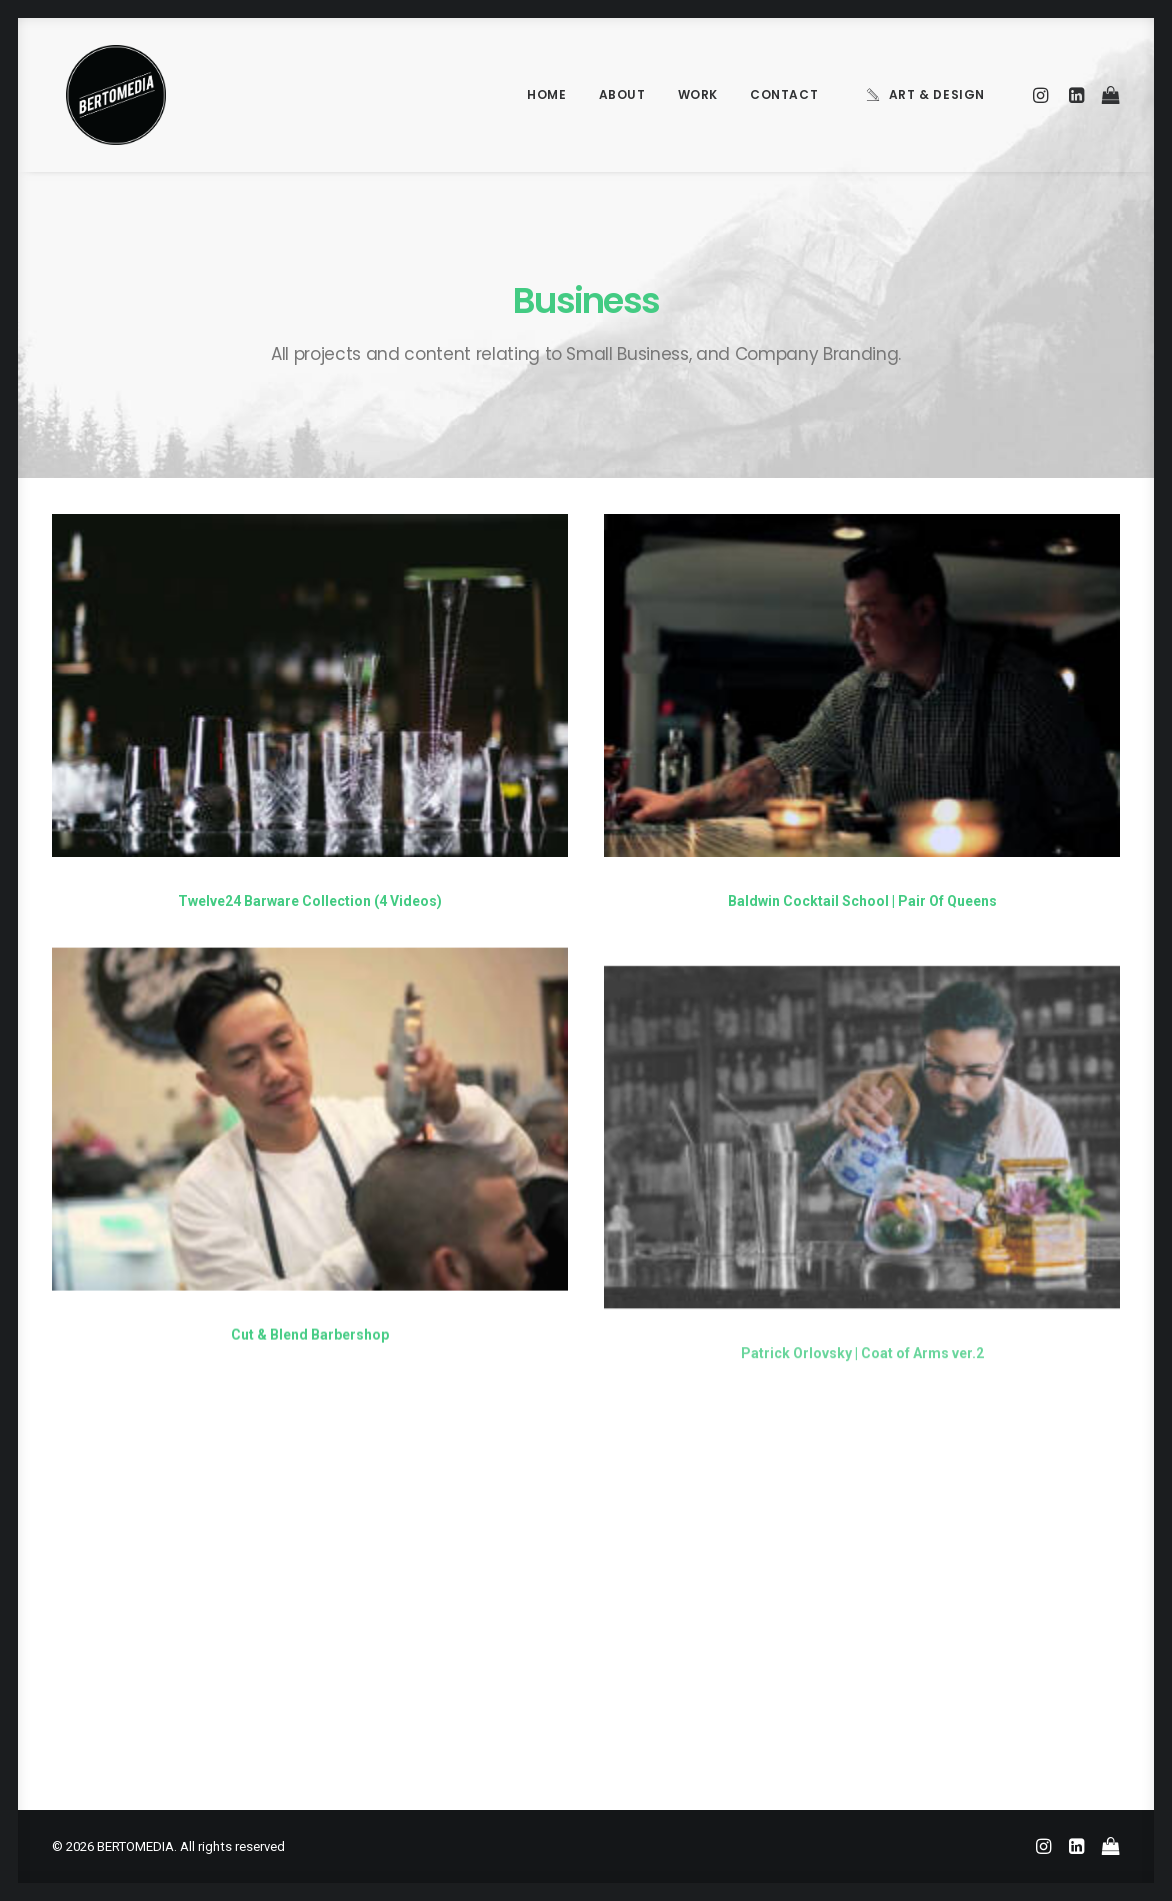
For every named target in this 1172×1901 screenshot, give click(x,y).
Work (698, 94)
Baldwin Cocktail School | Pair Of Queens (862, 902)
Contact (784, 94)
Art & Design (937, 94)
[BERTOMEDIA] (102, 95)
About (622, 94)
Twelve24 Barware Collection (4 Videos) (310, 901)
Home (546, 94)
